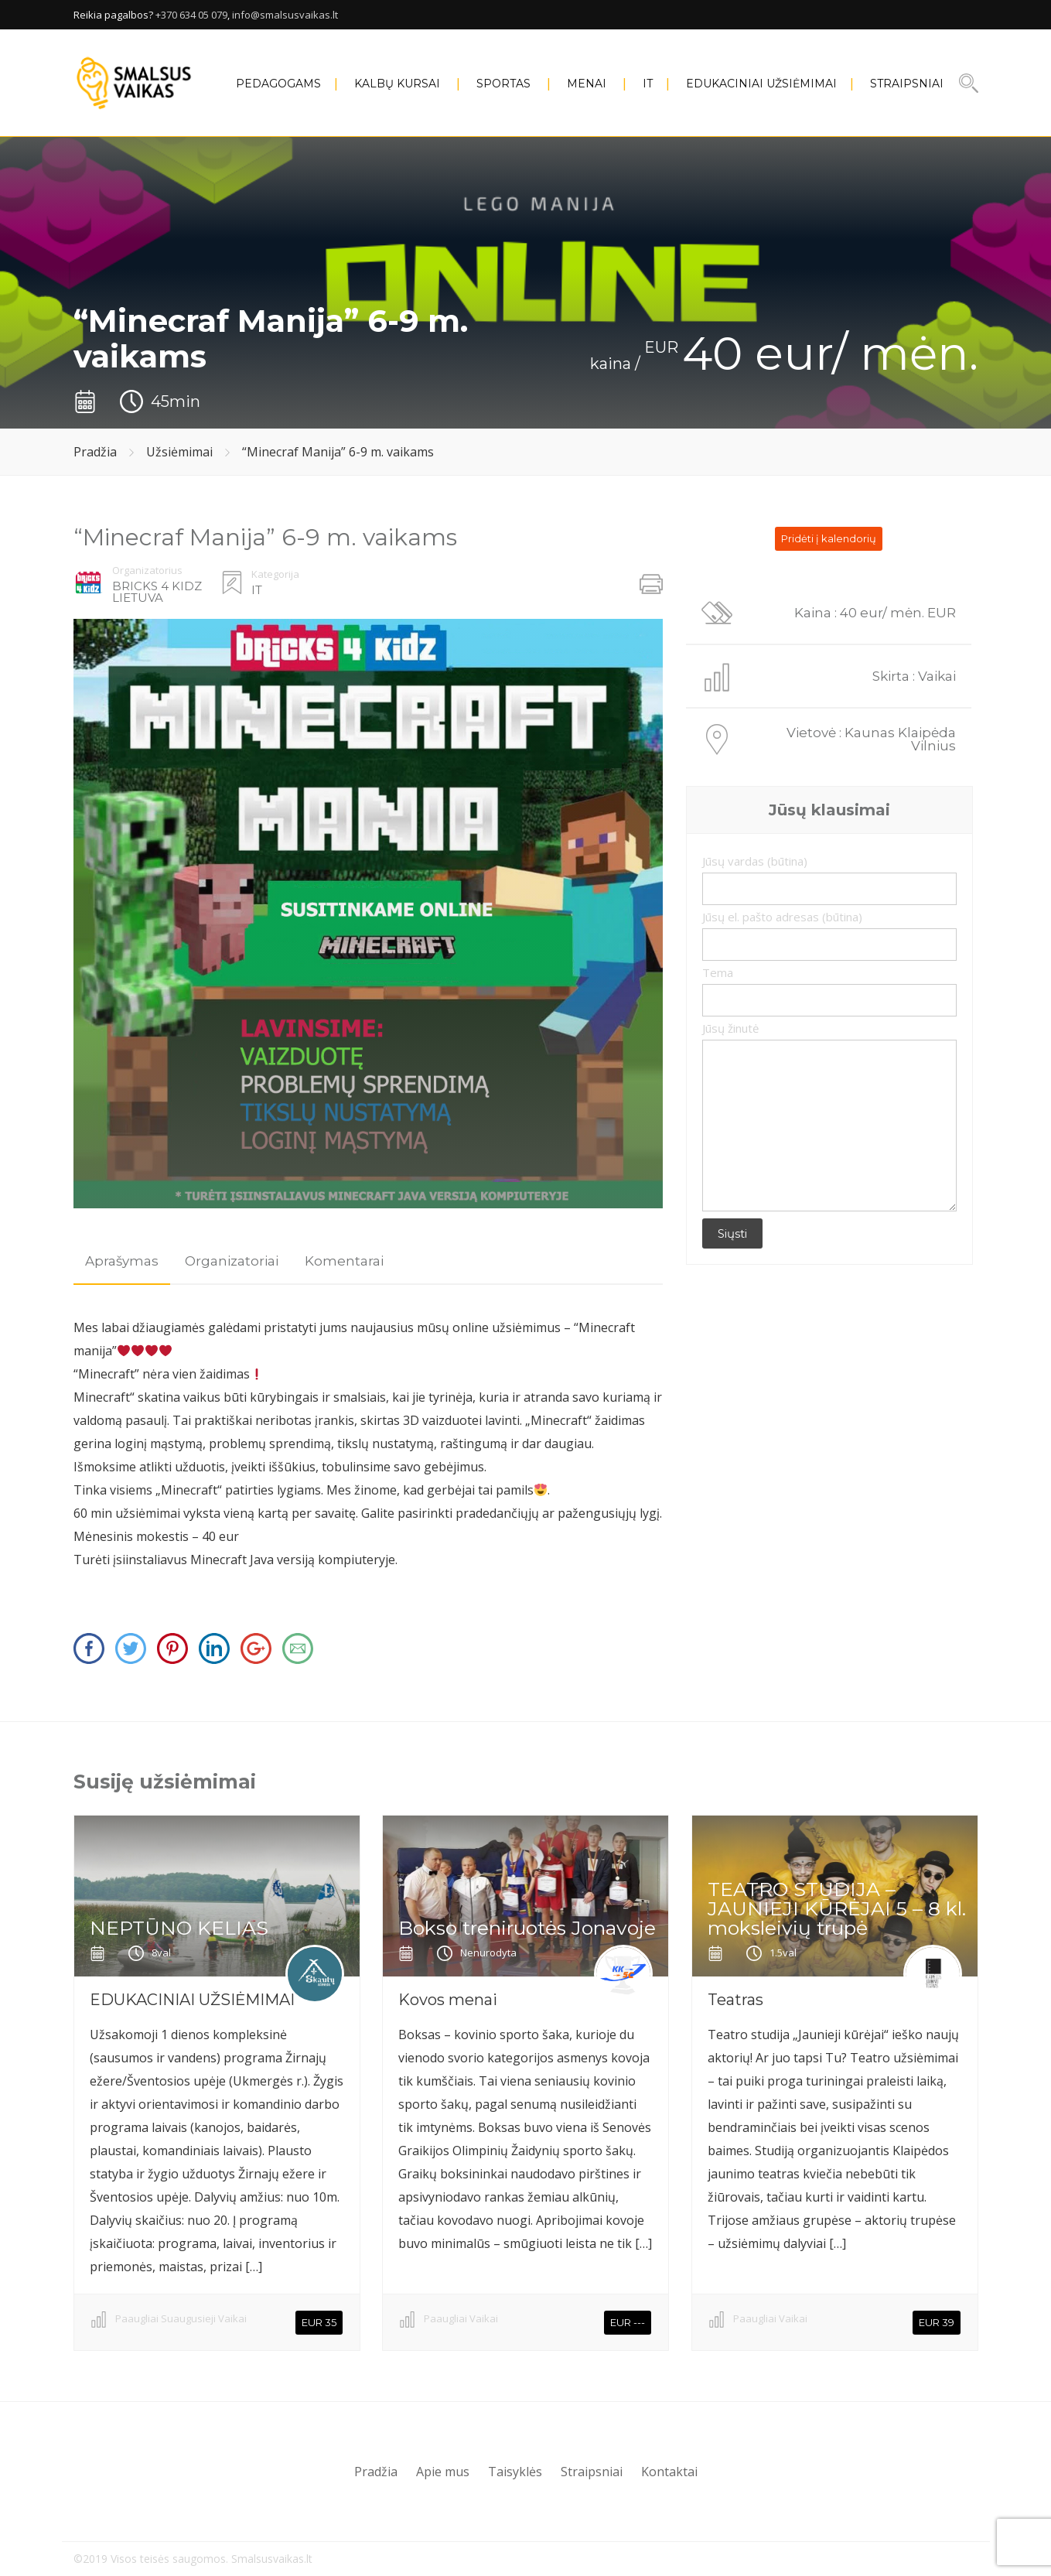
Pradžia (95, 451)
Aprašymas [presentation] (122, 1261)
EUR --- (627, 2322)
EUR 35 (319, 2322)
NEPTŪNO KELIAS (179, 1927)
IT (648, 84)
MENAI (586, 84)
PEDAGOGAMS (278, 84)
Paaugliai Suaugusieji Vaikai (181, 2318)
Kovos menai (447, 1999)
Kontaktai (669, 2471)
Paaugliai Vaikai (461, 2318)
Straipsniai (907, 84)
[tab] (121, 1261)
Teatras (735, 1999)
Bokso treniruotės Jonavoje (527, 1927)
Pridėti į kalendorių (828, 538)
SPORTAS (503, 84)
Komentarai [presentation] (344, 1261)
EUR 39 (936, 2322)
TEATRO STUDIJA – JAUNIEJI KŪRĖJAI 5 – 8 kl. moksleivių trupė (837, 1908)
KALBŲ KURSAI (397, 84)
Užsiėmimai (179, 451)
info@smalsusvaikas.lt (285, 15)
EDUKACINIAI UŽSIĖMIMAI (761, 84)
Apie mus (442, 2471)
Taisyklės (515, 2471)
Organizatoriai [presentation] (231, 1261)
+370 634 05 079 (191, 15)
